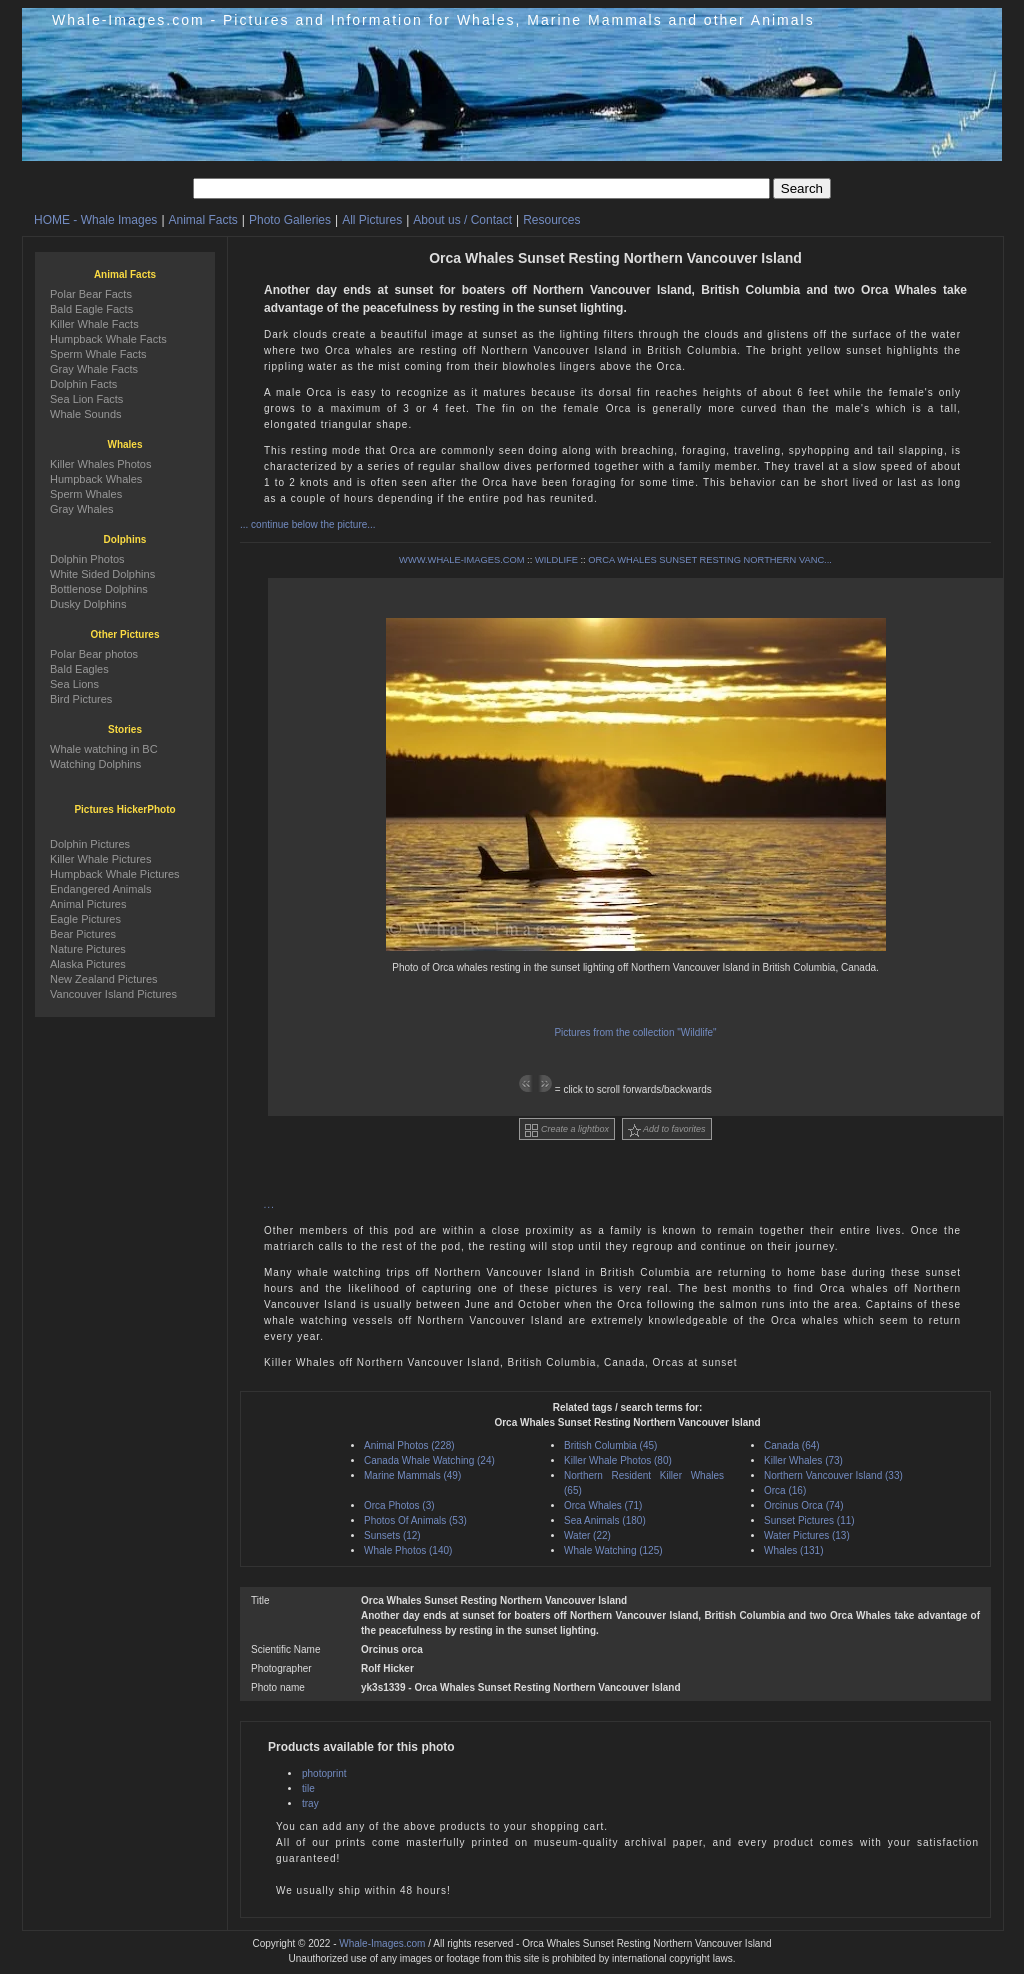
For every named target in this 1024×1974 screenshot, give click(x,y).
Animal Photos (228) (409, 1445)
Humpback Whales (96, 479)
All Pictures (372, 220)
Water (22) (587, 1535)
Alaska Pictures (88, 964)
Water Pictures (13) (807, 1535)
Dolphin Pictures (90, 844)
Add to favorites (667, 1130)
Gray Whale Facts (94, 369)
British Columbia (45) (610, 1445)
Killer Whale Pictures (100, 859)
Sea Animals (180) (605, 1520)
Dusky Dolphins (88, 604)
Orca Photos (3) (399, 1505)
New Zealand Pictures (104, 979)
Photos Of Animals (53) (415, 1520)
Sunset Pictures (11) (809, 1520)
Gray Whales (82, 509)
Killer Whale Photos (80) (618, 1460)
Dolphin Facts (83, 384)
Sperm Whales (86, 494)
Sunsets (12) (392, 1535)
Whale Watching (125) (613, 1550)
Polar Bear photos (94, 654)
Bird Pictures (81, 699)
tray (310, 1803)
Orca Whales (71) (603, 1505)
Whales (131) (793, 1550)
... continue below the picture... (308, 524)
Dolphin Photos (87, 559)
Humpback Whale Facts (108, 339)
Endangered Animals (101, 889)
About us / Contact (462, 220)
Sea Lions (74, 684)
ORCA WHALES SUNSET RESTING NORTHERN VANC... (710, 560)
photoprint (324, 1773)
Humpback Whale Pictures (115, 874)
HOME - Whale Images (95, 220)
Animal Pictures (88, 904)
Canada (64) (792, 1445)
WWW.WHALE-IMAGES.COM (461, 560)
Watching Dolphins (95, 764)
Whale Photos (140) (408, 1550)
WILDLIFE (556, 560)
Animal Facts (203, 220)
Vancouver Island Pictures (113, 994)
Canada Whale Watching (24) (429, 1460)
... (269, 1204)
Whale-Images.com (382, 1943)
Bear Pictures (83, 934)
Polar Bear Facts (91, 294)
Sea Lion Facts (86, 399)
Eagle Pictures (85, 919)
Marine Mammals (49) (412, 1475)
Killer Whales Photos (101, 464)
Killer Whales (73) (803, 1460)
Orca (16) (785, 1490)
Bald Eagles (79, 669)
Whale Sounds (86, 414)
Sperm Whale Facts (98, 354)
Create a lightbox (567, 1130)
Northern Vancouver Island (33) (833, 1475)
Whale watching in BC (104, 749)
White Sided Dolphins (102, 574)
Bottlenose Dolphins (99, 589)
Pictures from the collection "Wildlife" (635, 1032)
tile (308, 1788)
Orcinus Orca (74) (803, 1505)
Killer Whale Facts (94, 324)
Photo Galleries (290, 220)
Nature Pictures (88, 949)
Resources (551, 220)
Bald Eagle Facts (91, 309)
